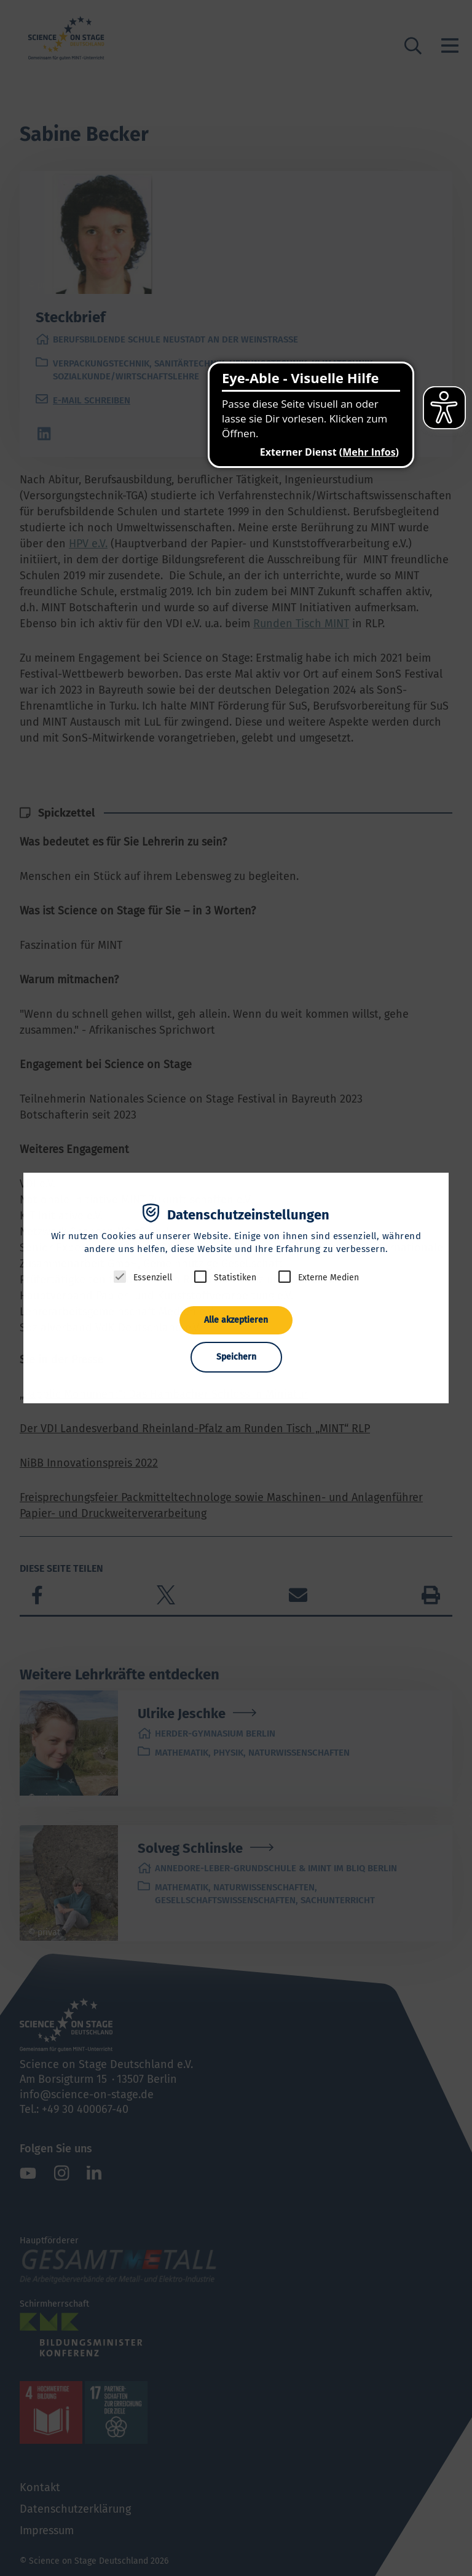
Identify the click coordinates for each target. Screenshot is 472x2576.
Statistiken (235, 1277)
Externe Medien (328, 1277)
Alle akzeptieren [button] (236, 1320)
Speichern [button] (236, 1357)
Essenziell (152, 1277)
